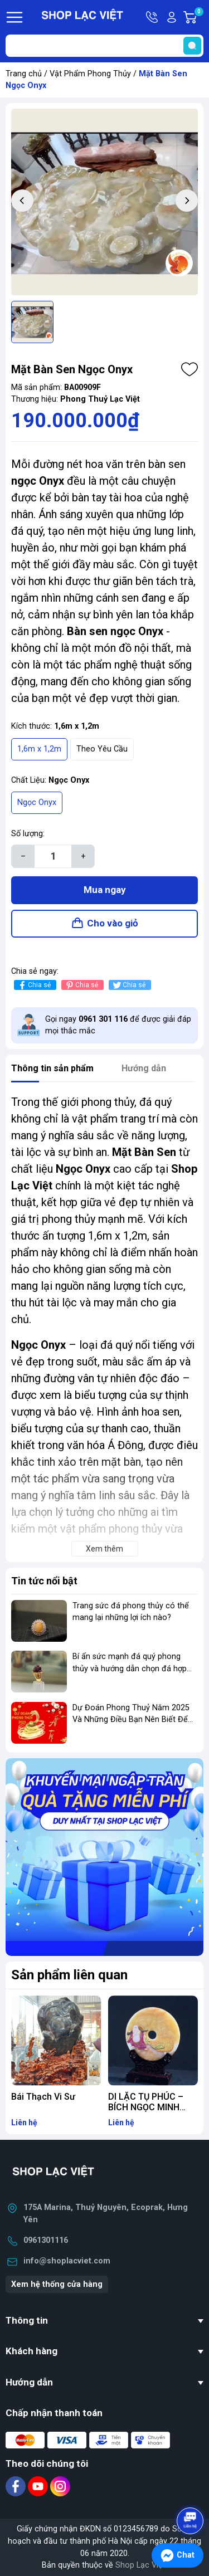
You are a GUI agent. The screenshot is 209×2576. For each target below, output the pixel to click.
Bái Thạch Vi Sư (43, 2096)
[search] (192, 46)
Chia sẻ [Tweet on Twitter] (128, 985)
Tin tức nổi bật (44, 1581)
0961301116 (45, 2240)
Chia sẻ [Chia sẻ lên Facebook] (34, 985)
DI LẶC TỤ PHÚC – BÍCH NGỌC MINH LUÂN (145, 2107)
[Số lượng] (53, 856)
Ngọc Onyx (36, 802)
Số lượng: (28, 833)
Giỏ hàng (198, 17)
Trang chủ (24, 74)
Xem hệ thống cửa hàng (57, 2284)
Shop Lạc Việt (140, 2565)
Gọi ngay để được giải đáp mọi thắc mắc (118, 1025)
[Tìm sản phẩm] (104, 46)
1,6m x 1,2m (39, 749)
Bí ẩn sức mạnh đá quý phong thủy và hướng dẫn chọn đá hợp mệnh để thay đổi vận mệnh (129, 1668)
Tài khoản (171, 17)
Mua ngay (105, 889)
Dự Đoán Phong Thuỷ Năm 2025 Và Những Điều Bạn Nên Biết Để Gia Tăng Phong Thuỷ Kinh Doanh (133, 1719)
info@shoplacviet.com (66, 2261)
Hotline (152, 17)
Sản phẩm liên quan (69, 1975)
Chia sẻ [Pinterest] (81, 985)
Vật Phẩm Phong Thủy (90, 74)
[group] (104, 202)
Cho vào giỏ (112, 923)
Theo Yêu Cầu (102, 749)
